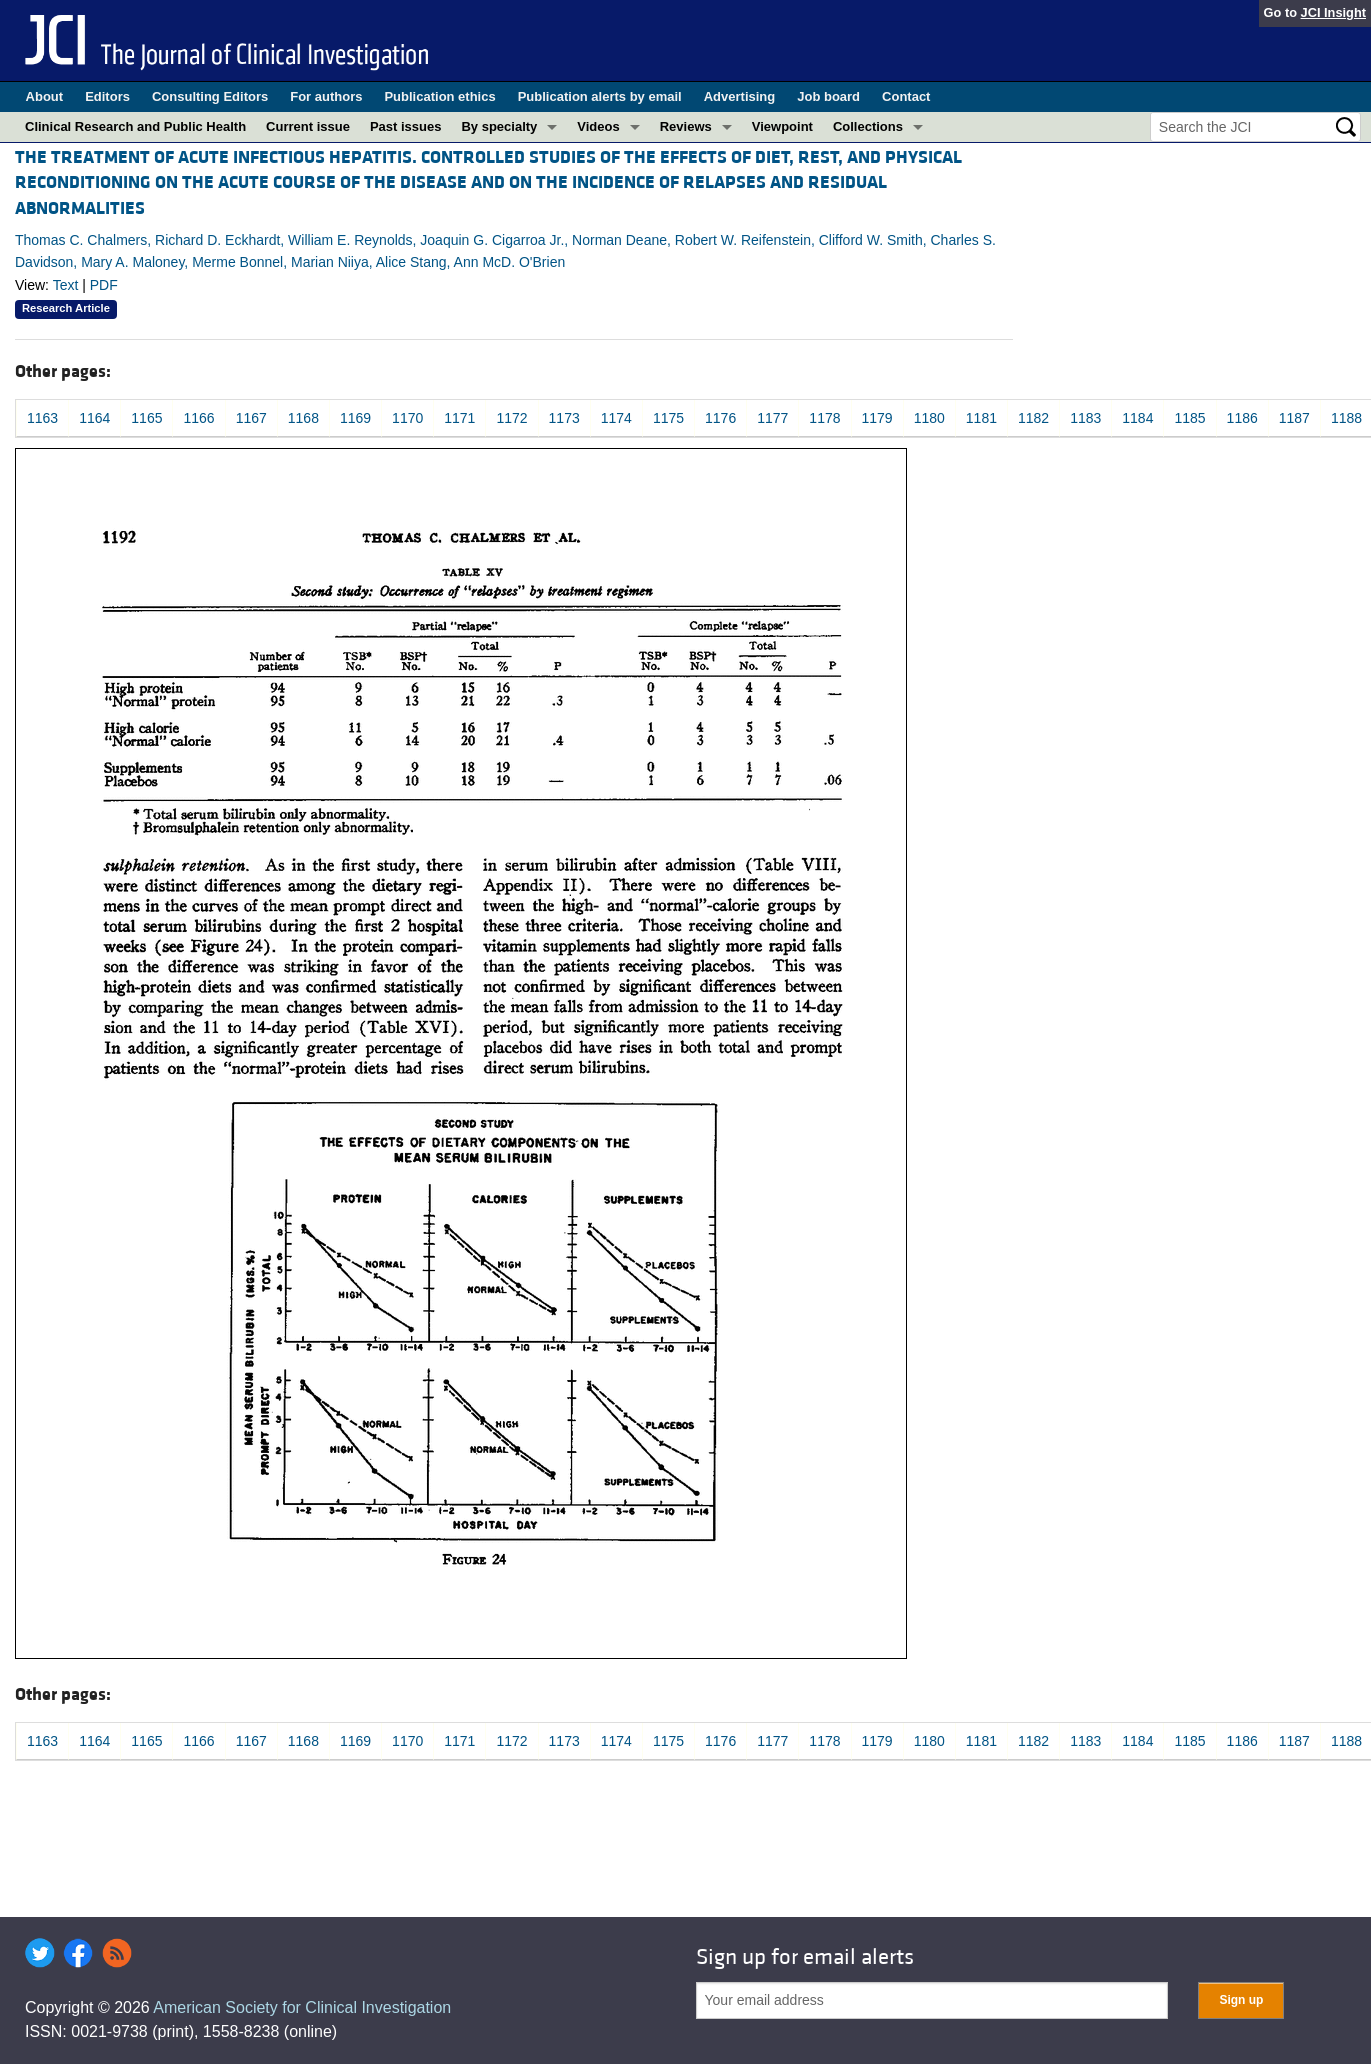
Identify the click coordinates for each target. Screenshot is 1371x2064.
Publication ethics (439, 96)
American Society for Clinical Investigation (302, 2007)
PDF (104, 285)
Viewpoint (782, 126)
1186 (1242, 418)
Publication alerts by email (600, 96)
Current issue (308, 126)
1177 (772, 418)
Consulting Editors (210, 96)
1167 (251, 418)
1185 (1189, 418)
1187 (1294, 418)
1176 (720, 418)
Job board (828, 96)
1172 (511, 418)
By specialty (499, 126)
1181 (981, 418)
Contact (906, 96)
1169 (355, 418)
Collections (868, 126)
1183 (1085, 418)
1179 (877, 418)
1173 (564, 418)
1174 (616, 418)
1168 (303, 418)
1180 (929, 418)
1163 (42, 418)
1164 (94, 418)
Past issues (406, 126)
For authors (326, 96)
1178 (824, 418)
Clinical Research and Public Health (135, 126)
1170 (407, 418)
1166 (198, 418)
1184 (1137, 418)
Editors (107, 96)
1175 (668, 418)
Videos (598, 126)
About (45, 96)
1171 (459, 418)
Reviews (686, 126)
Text (66, 285)
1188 (1346, 418)
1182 (1033, 418)
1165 (146, 418)
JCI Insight (1333, 12)
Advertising (740, 96)
